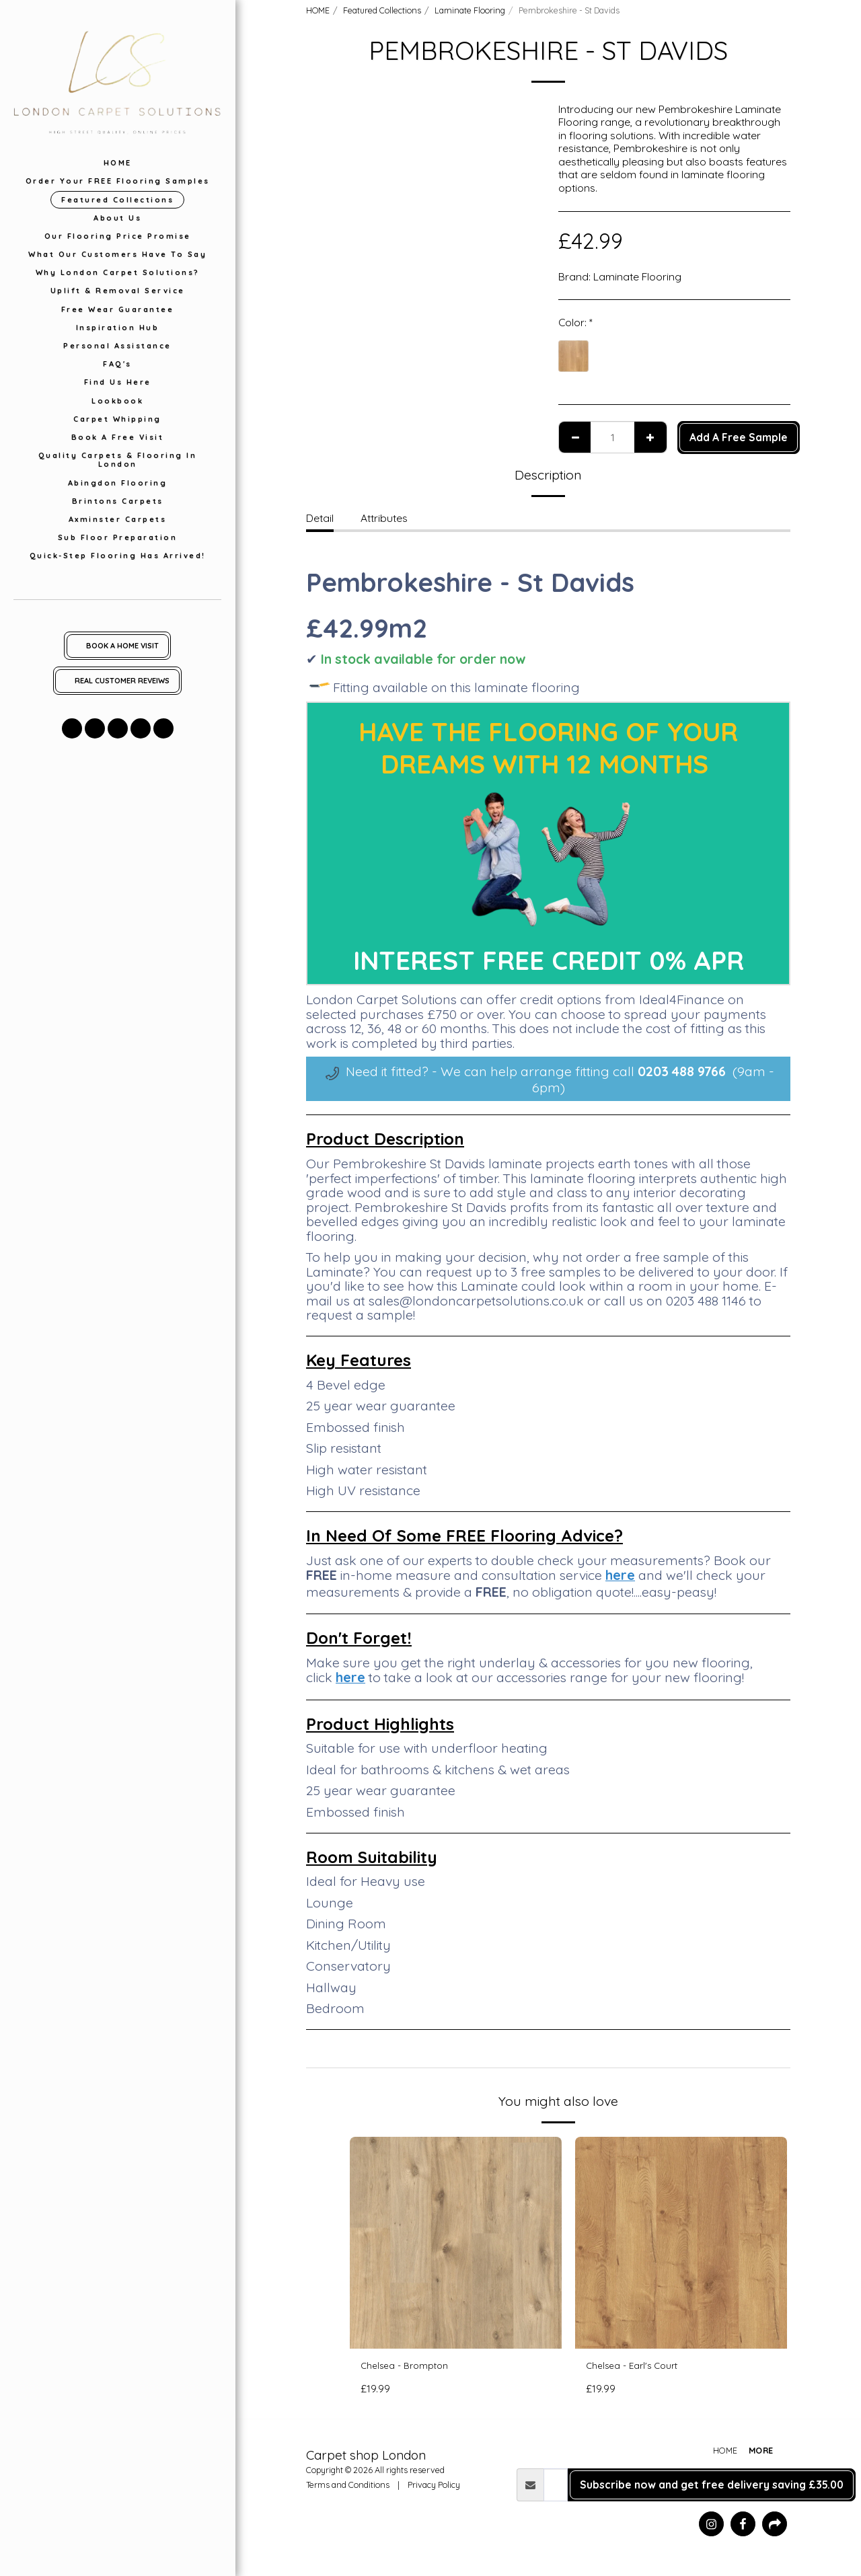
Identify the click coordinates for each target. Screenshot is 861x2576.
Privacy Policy (434, 2487)
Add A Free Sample (738, 437)
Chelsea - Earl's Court (637, 2367)
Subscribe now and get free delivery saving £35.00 (712, 2486)
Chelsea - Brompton (410, 2367)
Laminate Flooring (470, 10)
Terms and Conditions (347, 2487)
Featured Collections (382, 10)
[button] (72, 728)
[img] (456, 2243)
